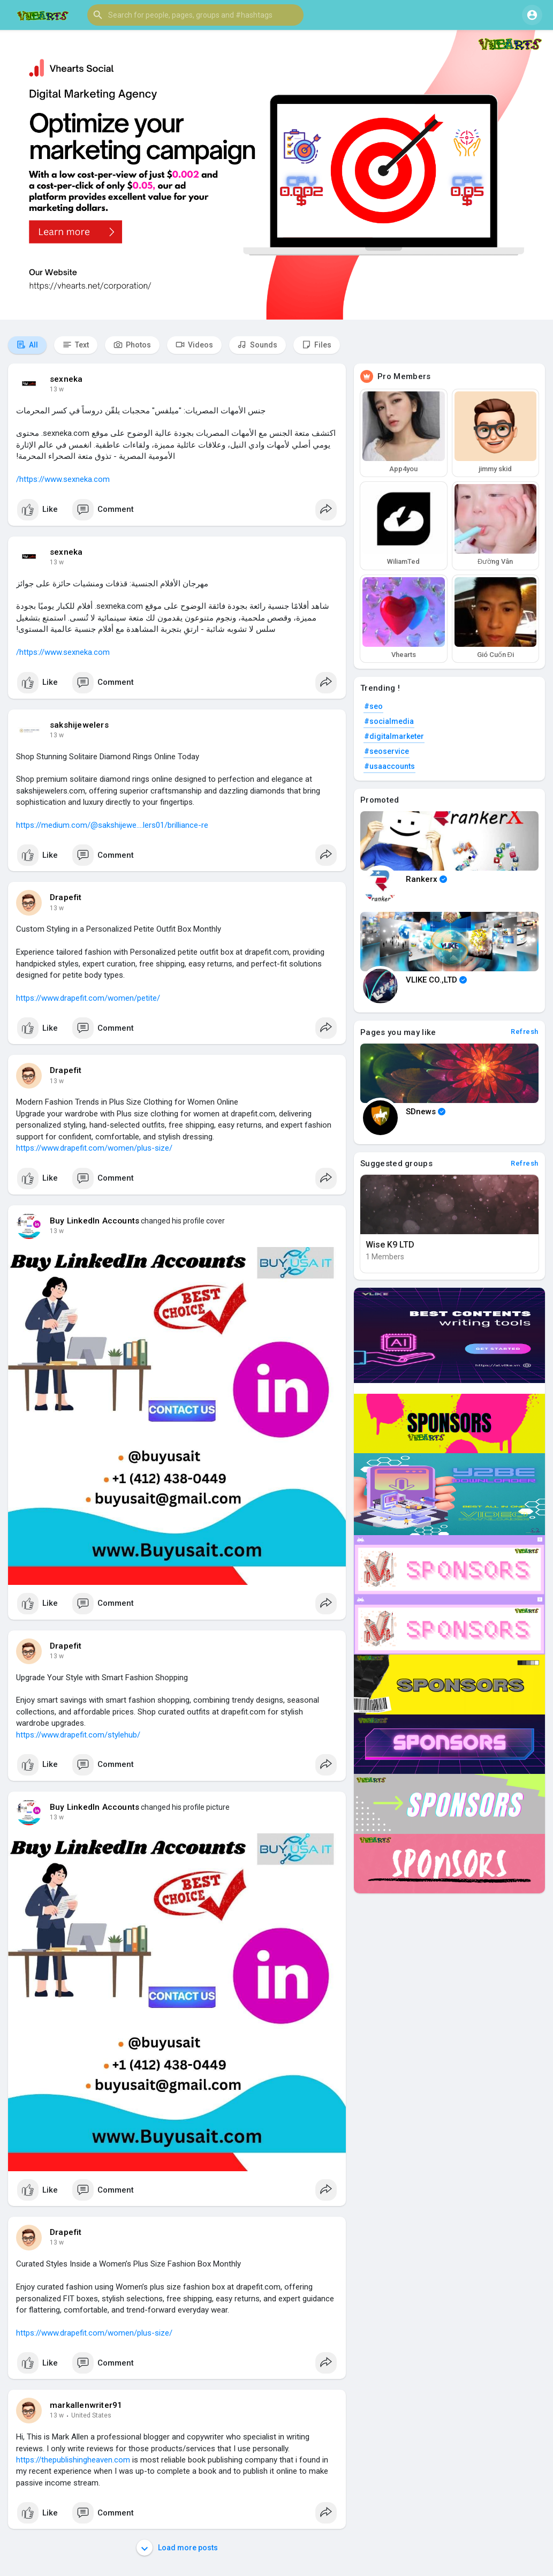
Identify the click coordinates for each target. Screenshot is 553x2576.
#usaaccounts (389, 766)
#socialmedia (389, 721)
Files (316, 344)
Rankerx (426, 879)
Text (76, 344)
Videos (194, 344)
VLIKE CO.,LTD (436, 980)
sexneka (66, 379)
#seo (373, 706)
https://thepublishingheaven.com (73, 2460)
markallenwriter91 (86, 2405)
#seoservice (386, 751)
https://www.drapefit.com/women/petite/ (88, 998)
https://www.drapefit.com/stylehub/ (78, 1735)
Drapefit (66, 897)
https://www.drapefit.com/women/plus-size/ (94, 1148)
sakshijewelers (79, 725)
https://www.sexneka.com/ (63, 479)
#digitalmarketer (394, 736)
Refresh (525, 1032)
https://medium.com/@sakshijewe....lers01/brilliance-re (112, 825)
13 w (57, 389)
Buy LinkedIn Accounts (94, 1221)
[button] (195, 15)
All (27, 344)
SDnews (425, 1111)
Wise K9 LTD (390, 1245)
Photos (132, 344)
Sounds (257, 344)
